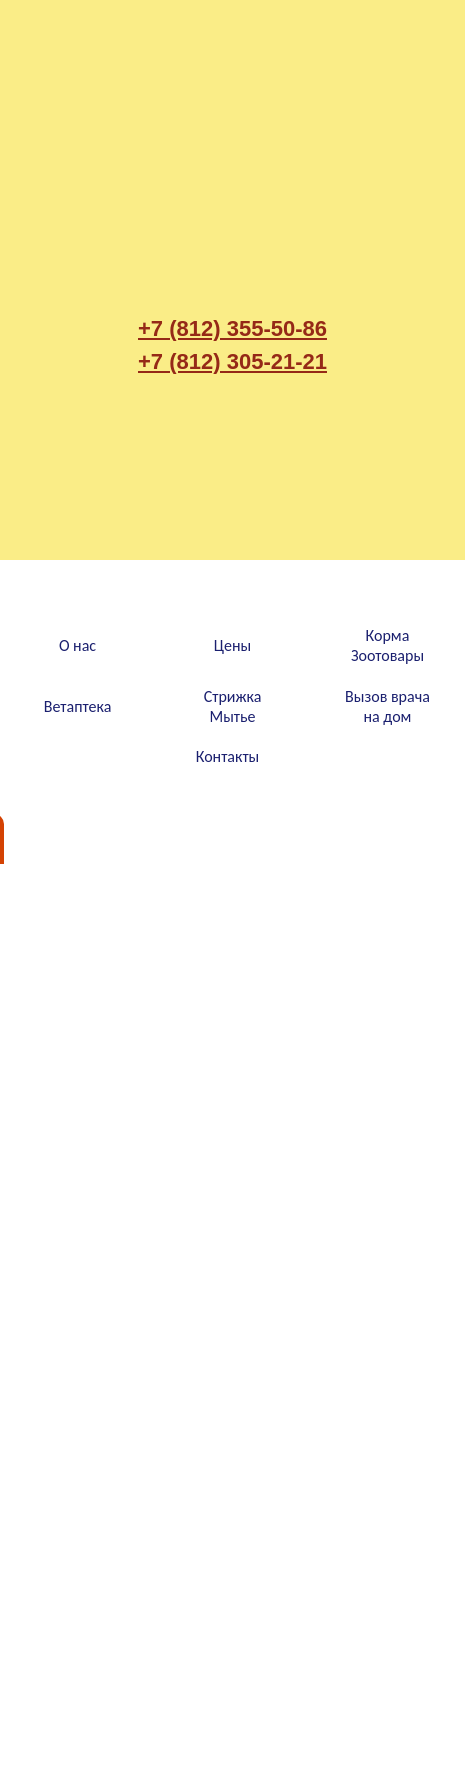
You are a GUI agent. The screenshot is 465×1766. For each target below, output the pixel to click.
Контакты (228, 756)
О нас (77, 645)
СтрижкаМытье (233, 706)
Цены (232, 645)
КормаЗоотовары (387, 645)
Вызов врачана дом (387, 706)
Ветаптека (78, 706)
